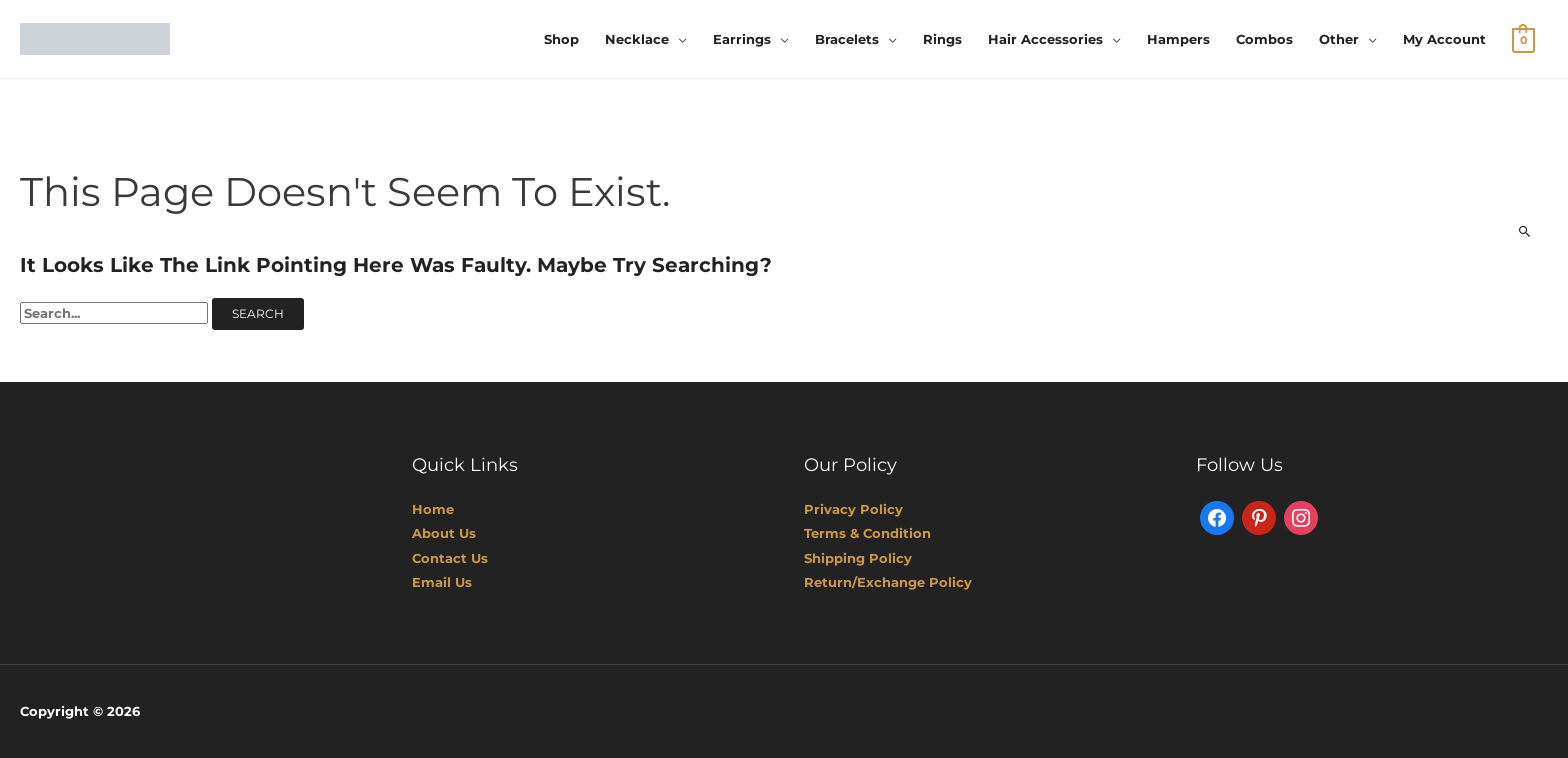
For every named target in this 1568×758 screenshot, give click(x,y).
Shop (561, 39)
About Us (444, 533)
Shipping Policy (858, 558)
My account (1444, 39)
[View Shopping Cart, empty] (1523, 39)
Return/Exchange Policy (888, 582)
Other (1339, 39)
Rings (942, 39)
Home (433, 509)
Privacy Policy (853, 509)
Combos (1264, 39)
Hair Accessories (1045, 39)
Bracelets (847, 39)
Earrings (742, 39)
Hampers (1178, 39)
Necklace (637, 39)
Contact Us (450, 558)
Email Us (442, 582)
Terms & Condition (867, 533)
